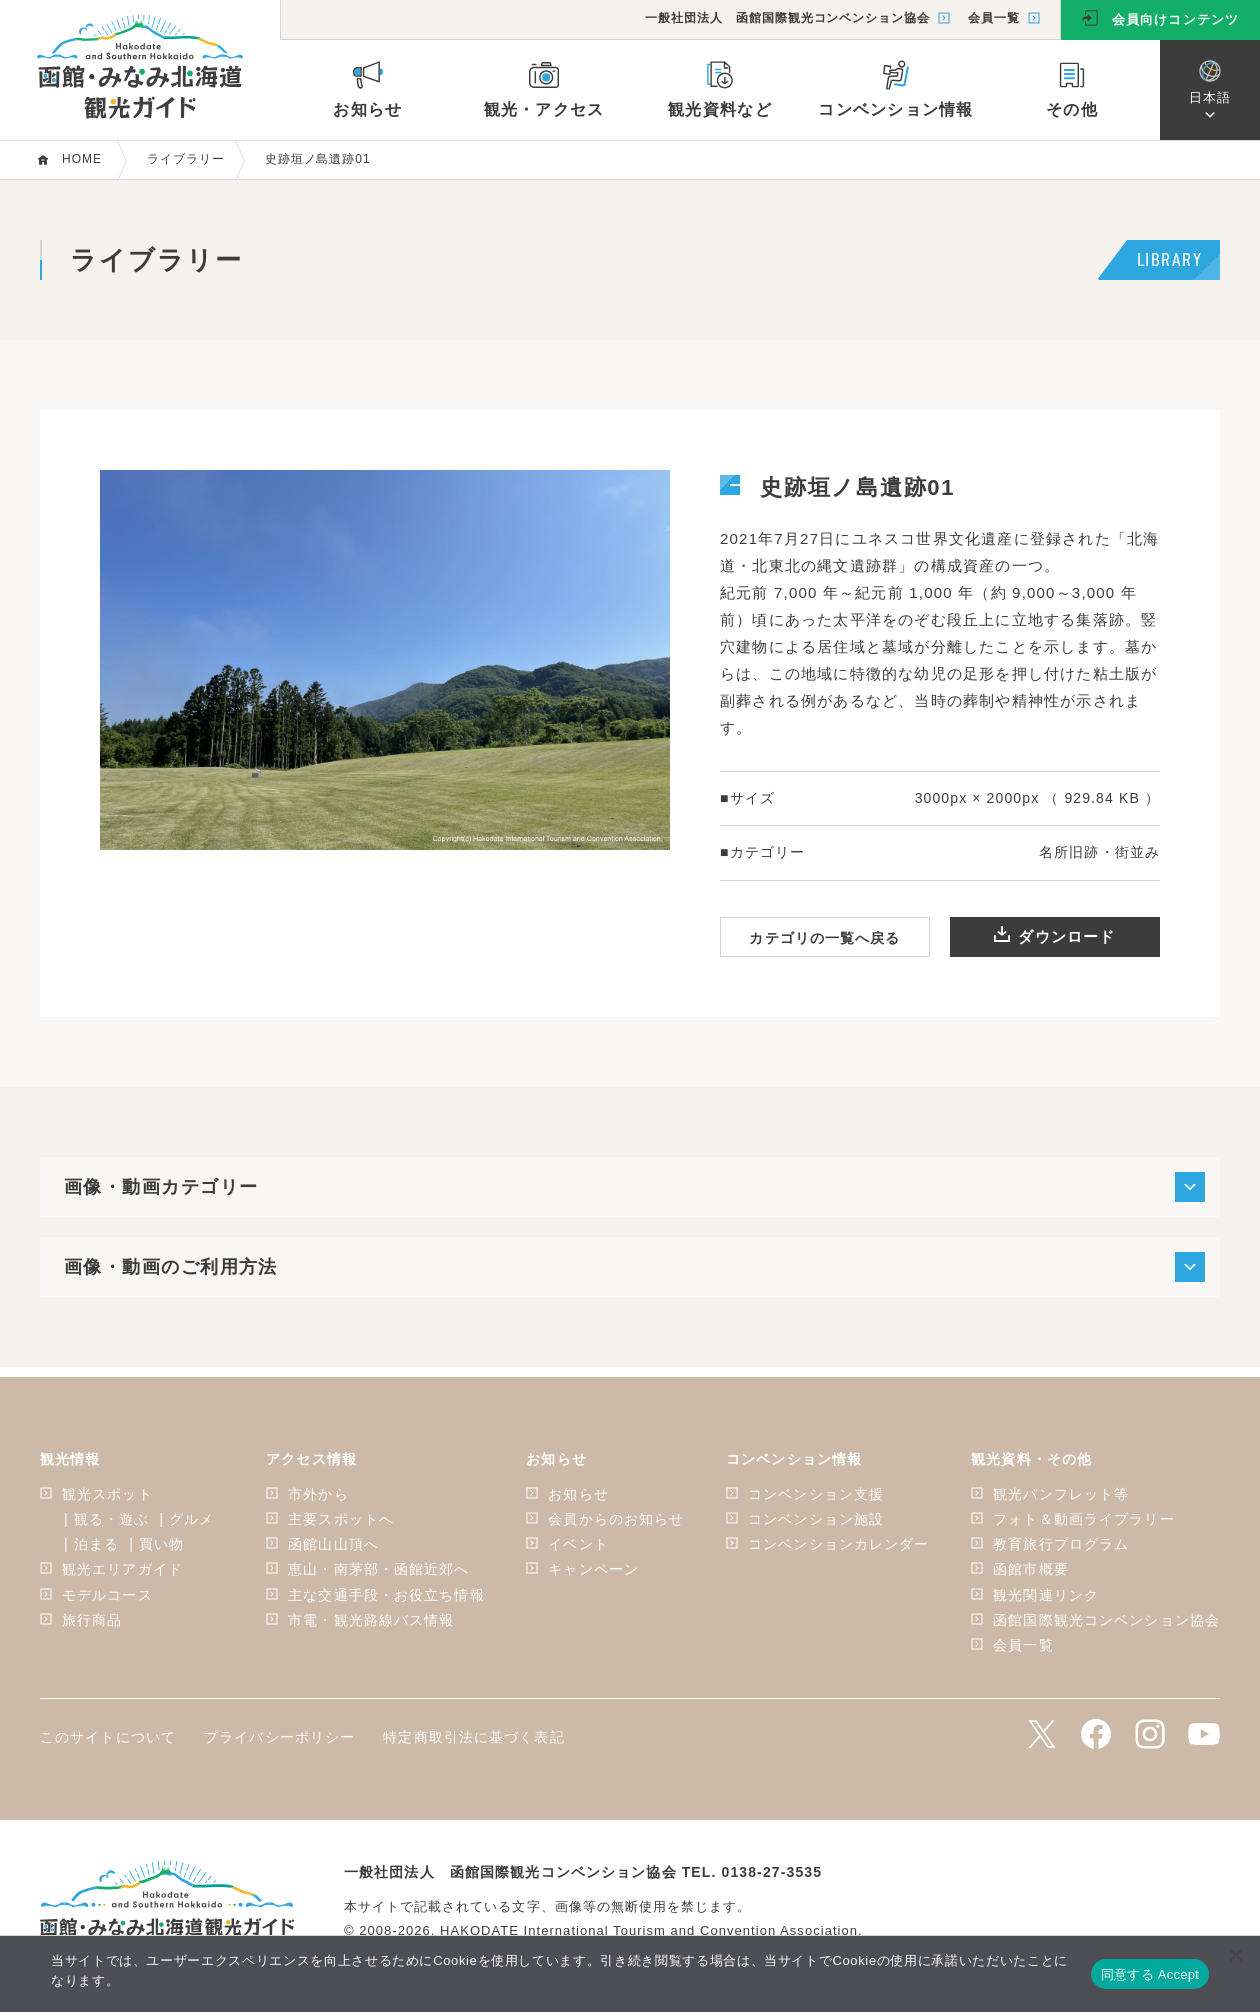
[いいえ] (1235, 1955)
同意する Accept (1150, 1974)
